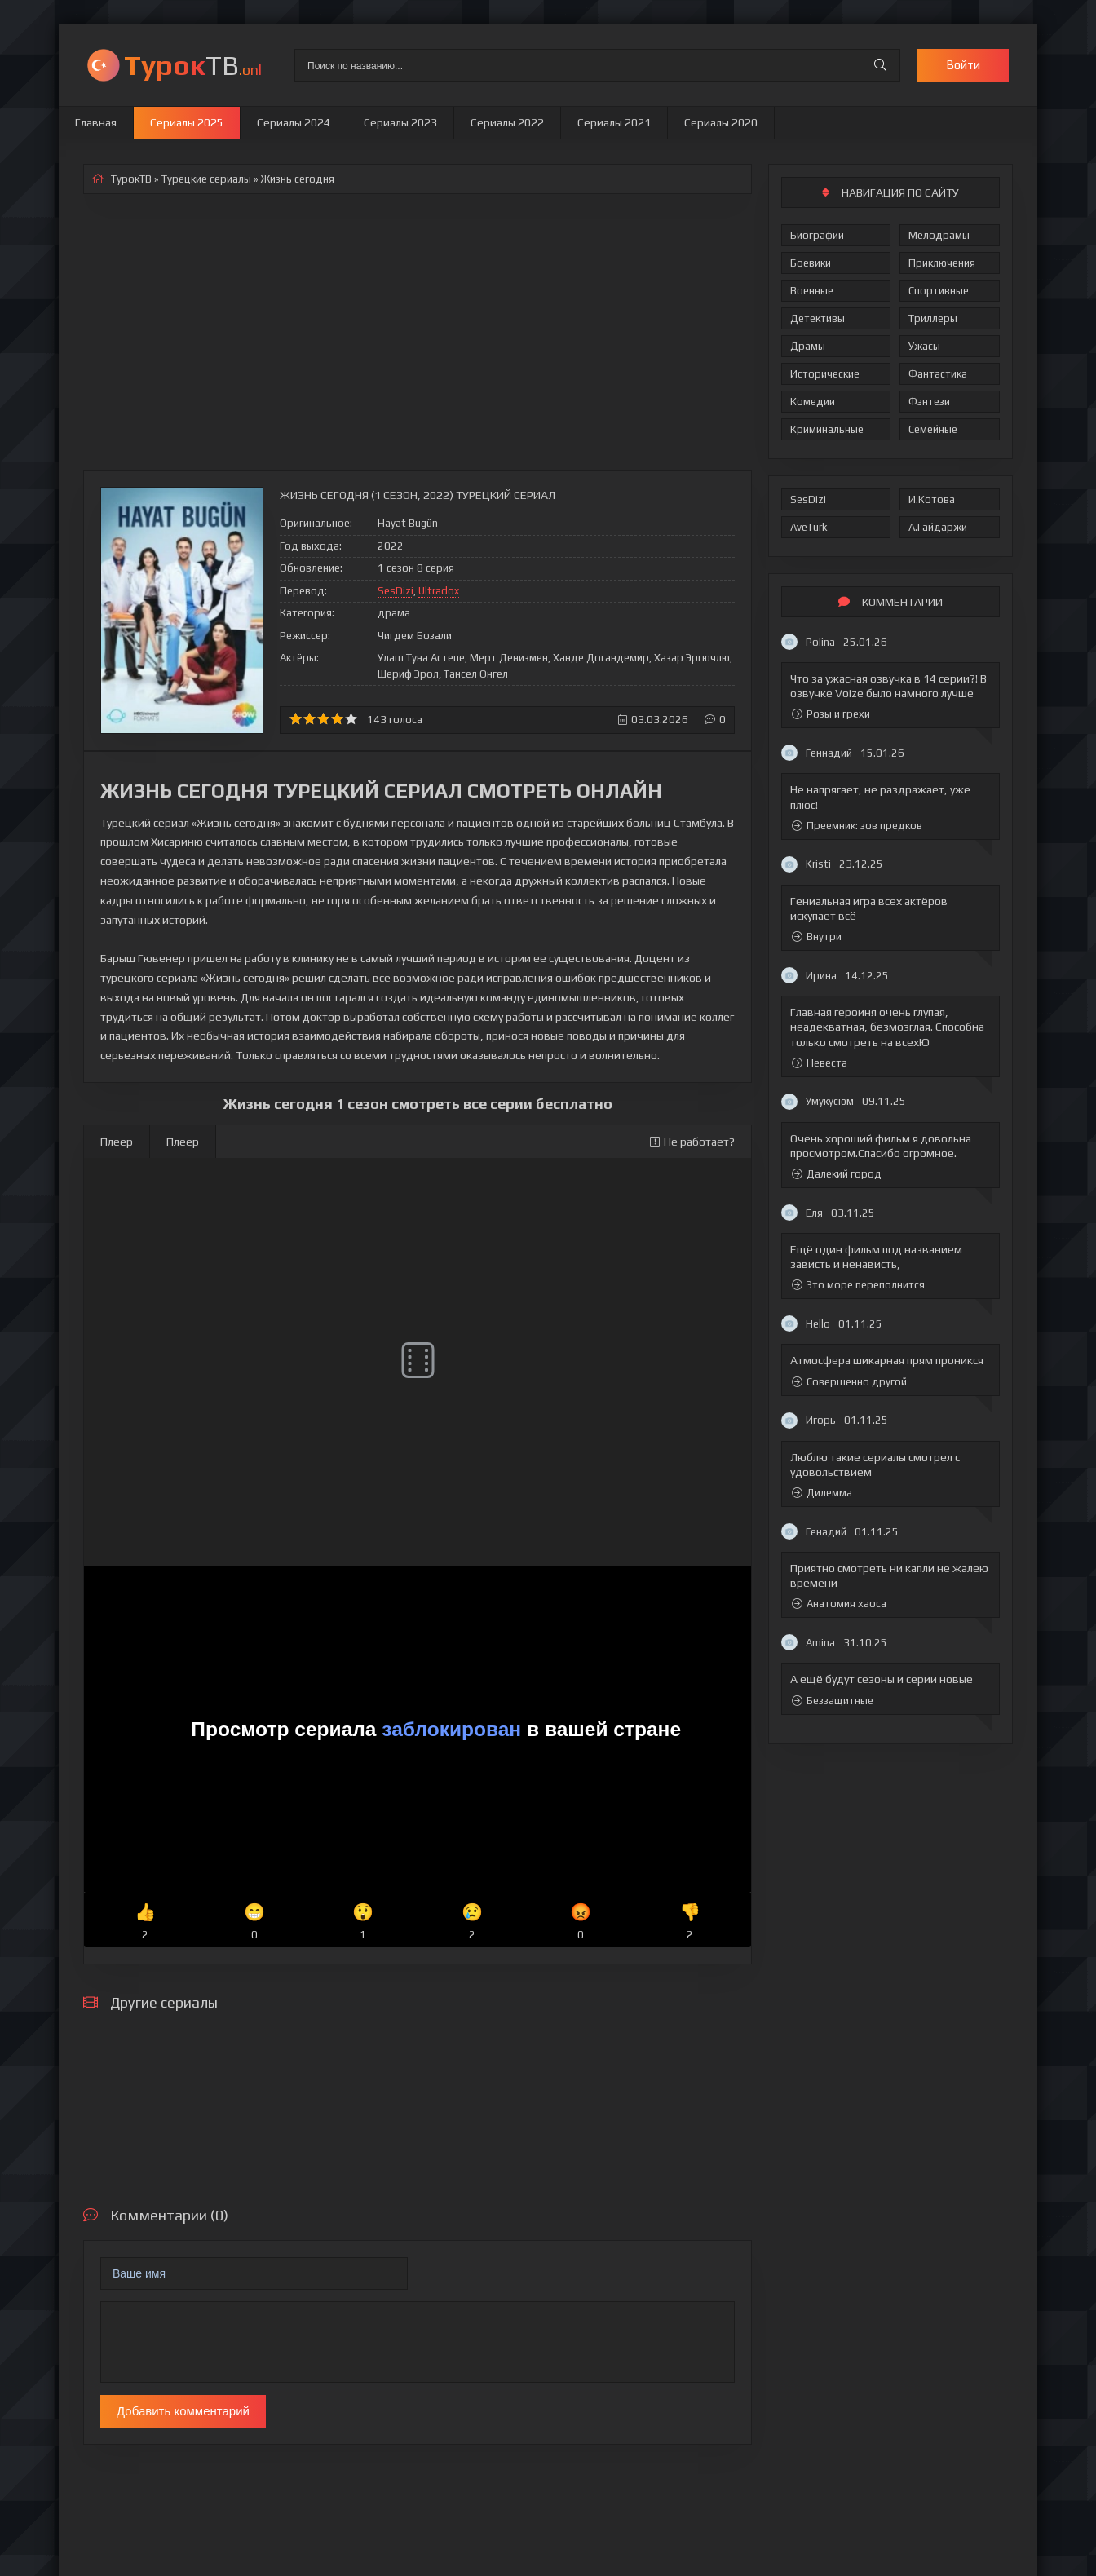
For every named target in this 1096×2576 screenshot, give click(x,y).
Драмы (807, 346)
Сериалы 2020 (721, 122)
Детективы (817, 318)
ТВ (193, 65)
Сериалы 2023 (400, 122)
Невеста (819, 1063)
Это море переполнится (858, 1284)
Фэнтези (929, 401)
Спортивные (938, 291)
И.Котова (931, 499)
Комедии (812, 401)
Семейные (932, 429)
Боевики (810, 263)
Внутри (817, 936)
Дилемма (822, 1492)
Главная (96, 122)
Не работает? (692, 1141)
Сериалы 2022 (507, 122)
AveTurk (809, 527)
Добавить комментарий (183, 2411)
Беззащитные (832, 1700)
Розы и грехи (831, 714)
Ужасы (924, 346)
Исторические (825, 374)
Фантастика (937, 374)
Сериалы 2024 (293, 122)
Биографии (817, 235)
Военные (811, 291)
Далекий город (837, 1174)
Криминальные (827, 429)
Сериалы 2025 (186, 122)
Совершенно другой (849, 1381)
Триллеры (932, 318)
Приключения (941, 263)
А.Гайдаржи (937, 527)
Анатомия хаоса (839, 1603)
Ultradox (438, 591)
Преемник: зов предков (857, 825)
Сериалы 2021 (614, 122)
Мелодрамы (939, 235)
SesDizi (808, 499)
